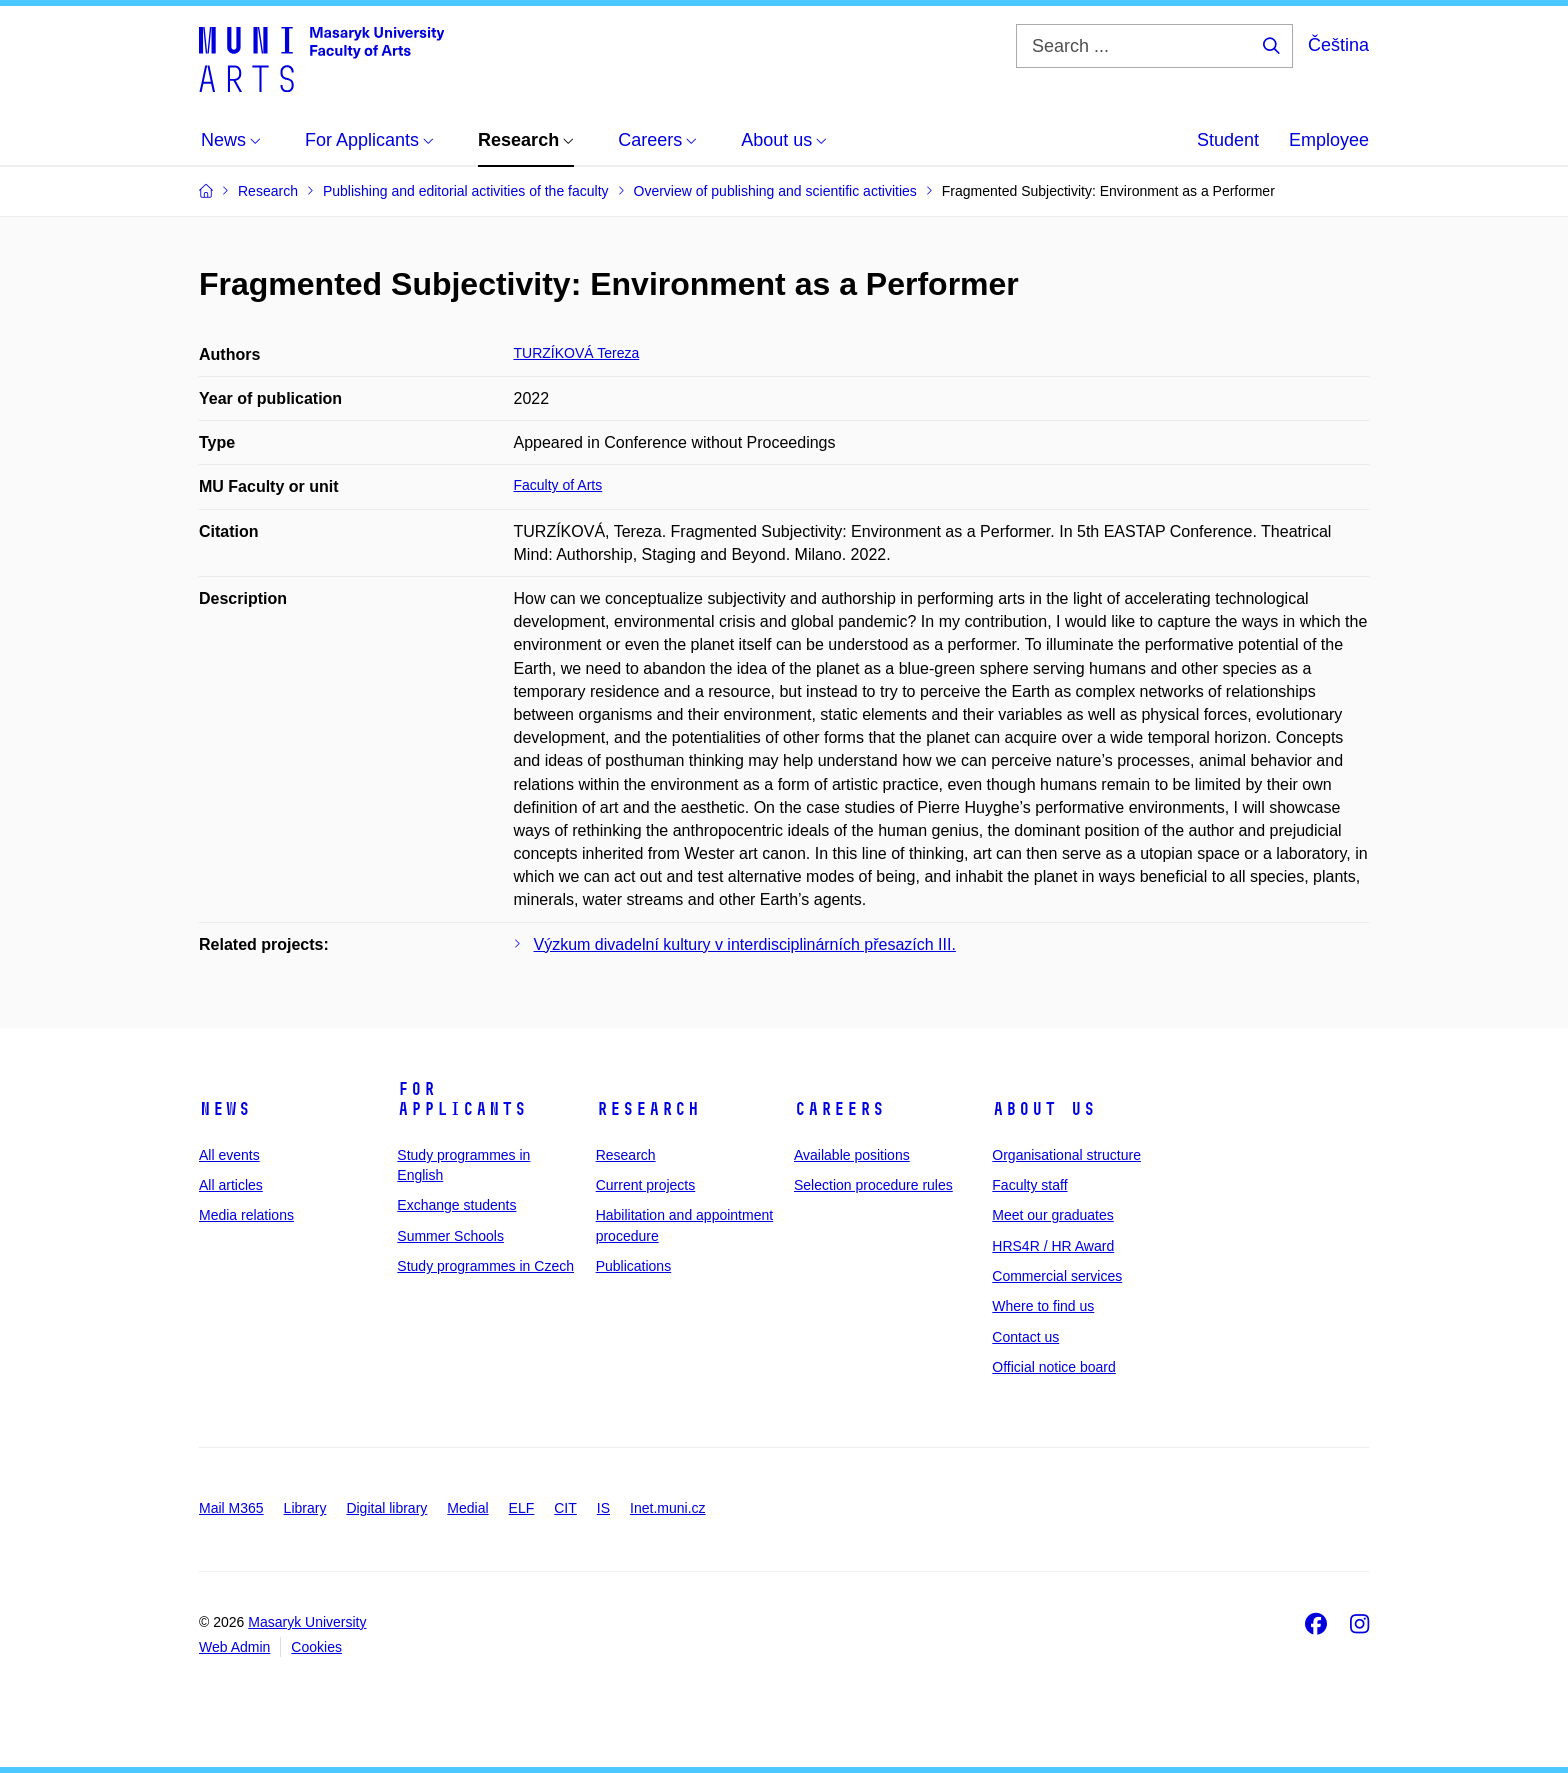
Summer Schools (450, 1236)
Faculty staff (1029, 1185)
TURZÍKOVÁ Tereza (577, 353)
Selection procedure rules (873, 1185)
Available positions (852, 1155)
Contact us (1025, 1337)
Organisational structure (1066, 1155)
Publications (634, 1266)
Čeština (1338, 45)
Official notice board (1053, 1367)
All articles (231, 1185)
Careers (839, 1109)
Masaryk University (307, 1622)
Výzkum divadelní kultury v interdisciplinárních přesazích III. (745, 944)
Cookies (316, 1647)
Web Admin (234, 1647)
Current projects (646, 1185)
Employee (1329, 140)
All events (229, 1155)
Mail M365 (231, 1508)
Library (305, 1508)
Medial (467, 1508)
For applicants (462, 1099)
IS (603, 1508)
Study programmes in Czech (485, 1266)
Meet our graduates (1052, 1215)
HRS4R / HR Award (1053, 1246)
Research (648, 1109)
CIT (565, 1508)
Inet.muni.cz (667, 1508)
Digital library (386, 1508)
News (225, 1109)
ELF (522, 1508)
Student (1228, 140)
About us (1044, 1109)
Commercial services (1057, 1276)
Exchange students (456, 1205)
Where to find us (1043, 1306)
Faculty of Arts (558, 485)
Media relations (246, 1215)
